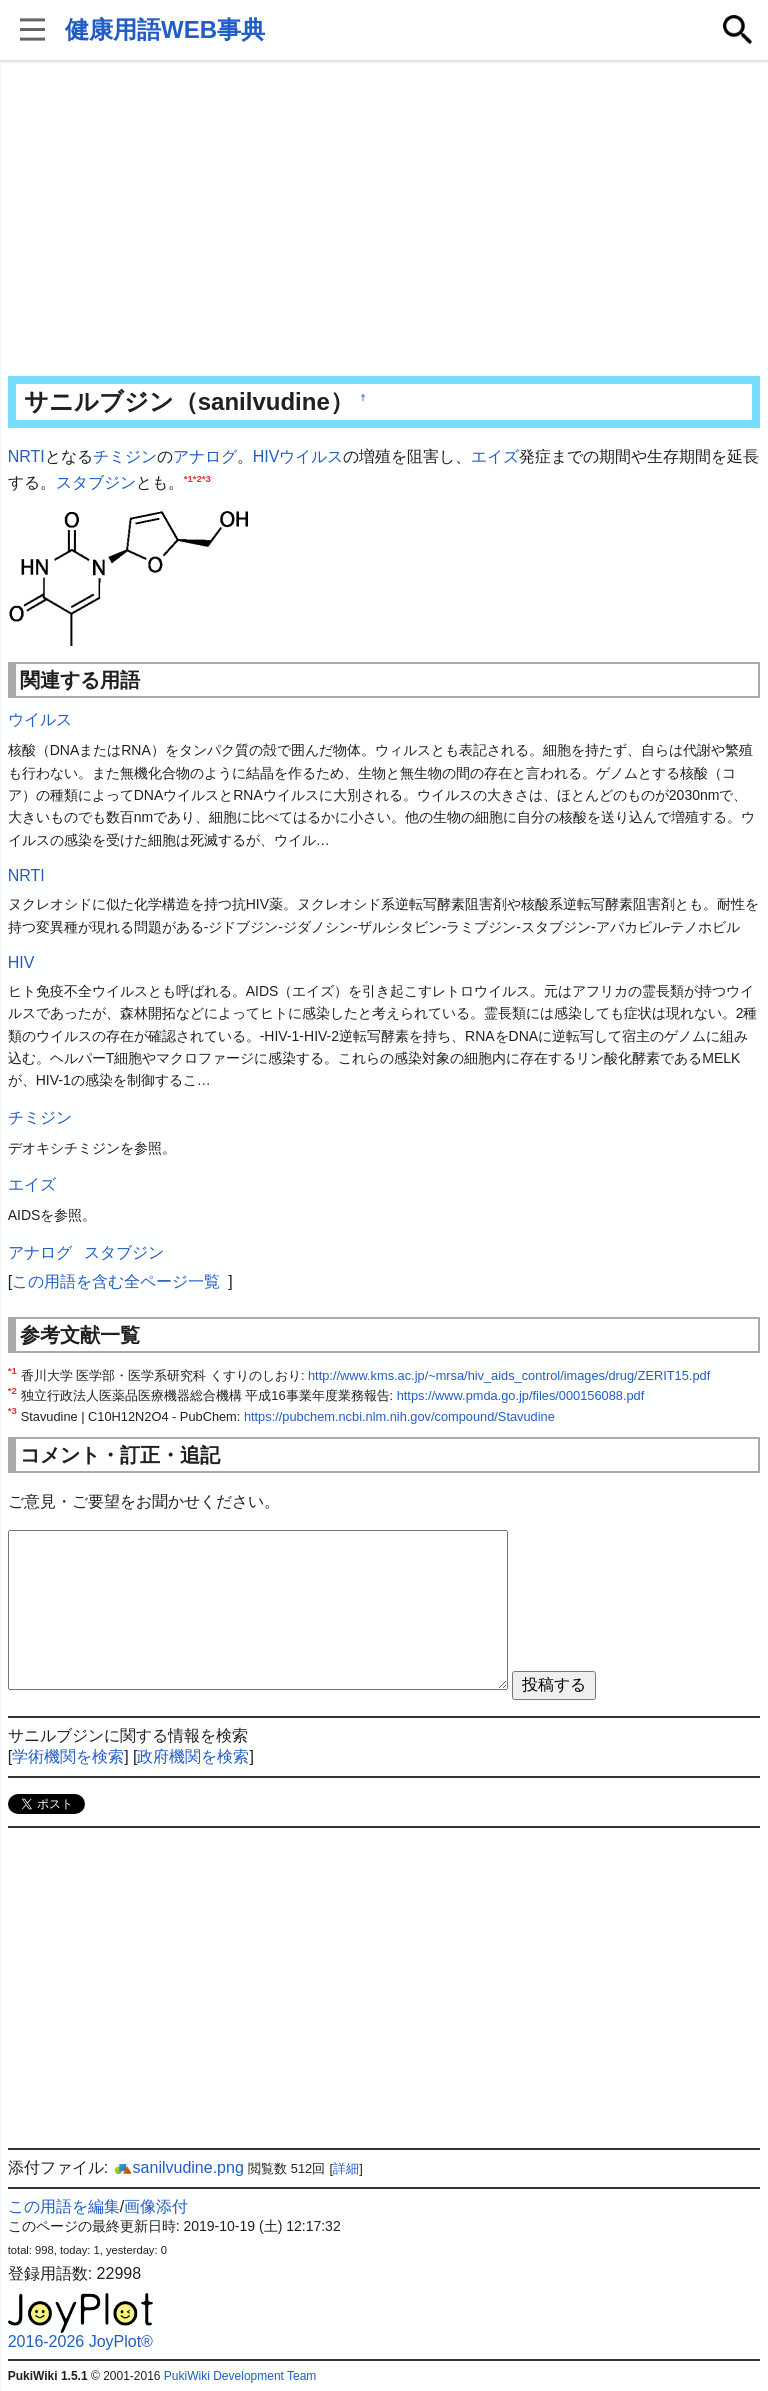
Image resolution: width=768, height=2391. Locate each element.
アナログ (205, 456)
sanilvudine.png (178, 2167)
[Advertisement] (384, 220)
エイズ (495, 456)
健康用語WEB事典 (165, 29)
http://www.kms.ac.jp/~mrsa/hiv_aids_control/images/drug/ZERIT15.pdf (509, 1375)
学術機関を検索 (68, 1756)
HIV (266, 456)
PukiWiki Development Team (240, 2376)
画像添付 (156, 2206)
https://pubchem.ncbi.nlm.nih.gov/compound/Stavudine (399, 1416)
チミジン (125, 456)
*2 (197, 477)
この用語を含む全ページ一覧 (116, 1281)
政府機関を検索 (193, 1756)
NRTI (26, 456)
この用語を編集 (64, 2206)
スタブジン (96, 482)
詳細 (346, 2168)
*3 (206, 477)
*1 (188, 477)
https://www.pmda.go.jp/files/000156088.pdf (521, 1395)
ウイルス (311, 456)
